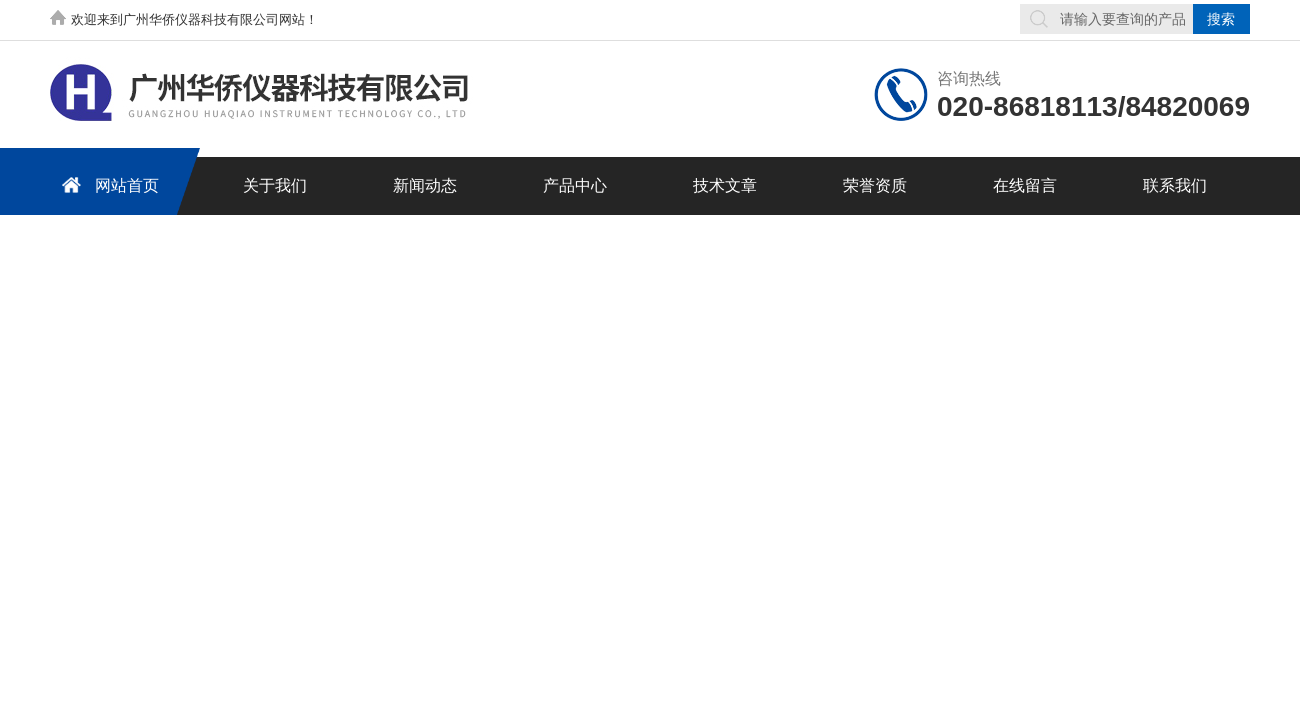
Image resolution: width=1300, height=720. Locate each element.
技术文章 (725, 185)
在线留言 (1025, 185)
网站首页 (107, 184)
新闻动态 (425, 185)
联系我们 (1175, 185)
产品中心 (575, 185)
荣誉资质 (875, 185)
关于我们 (275, 185)
